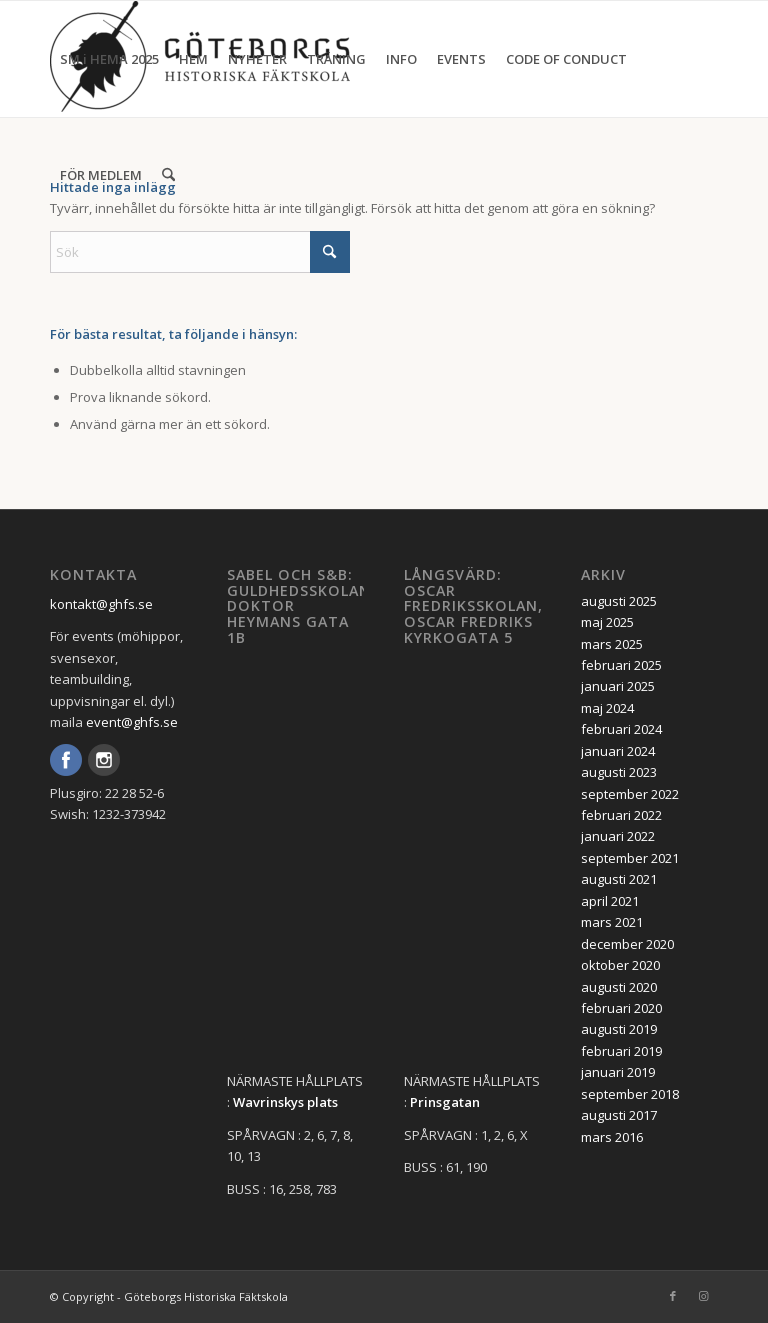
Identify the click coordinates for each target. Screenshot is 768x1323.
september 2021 (630, 858)
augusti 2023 (619, 772)
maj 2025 (607, 622)
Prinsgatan (445, 1102)
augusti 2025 (619, 601)
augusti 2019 (619, 1029)
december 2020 (627, 944)
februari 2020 (621, 1008)
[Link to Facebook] (673, 1296)
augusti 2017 (619, 1115)
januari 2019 (618, 1072)
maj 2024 (607, 708)
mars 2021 (612, 922)
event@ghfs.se (132, 722)
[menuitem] (109, 59)
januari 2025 (618, 686)
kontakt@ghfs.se (101, 604)
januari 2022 (618, 836)
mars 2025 (612, 644)
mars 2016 (612, 1137)
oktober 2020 (620, 965)
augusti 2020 (619, 987)
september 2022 (630, 794)
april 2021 (610, 901)
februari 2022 (621, 815)
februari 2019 (621, 1051)
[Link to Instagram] (703, 1296)
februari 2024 (621, 729)
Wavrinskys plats (285, 1102)
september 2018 (630, 1094)
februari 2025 (621, 665)
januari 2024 (618, 751)
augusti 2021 (619, 879)
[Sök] (168, 175)
